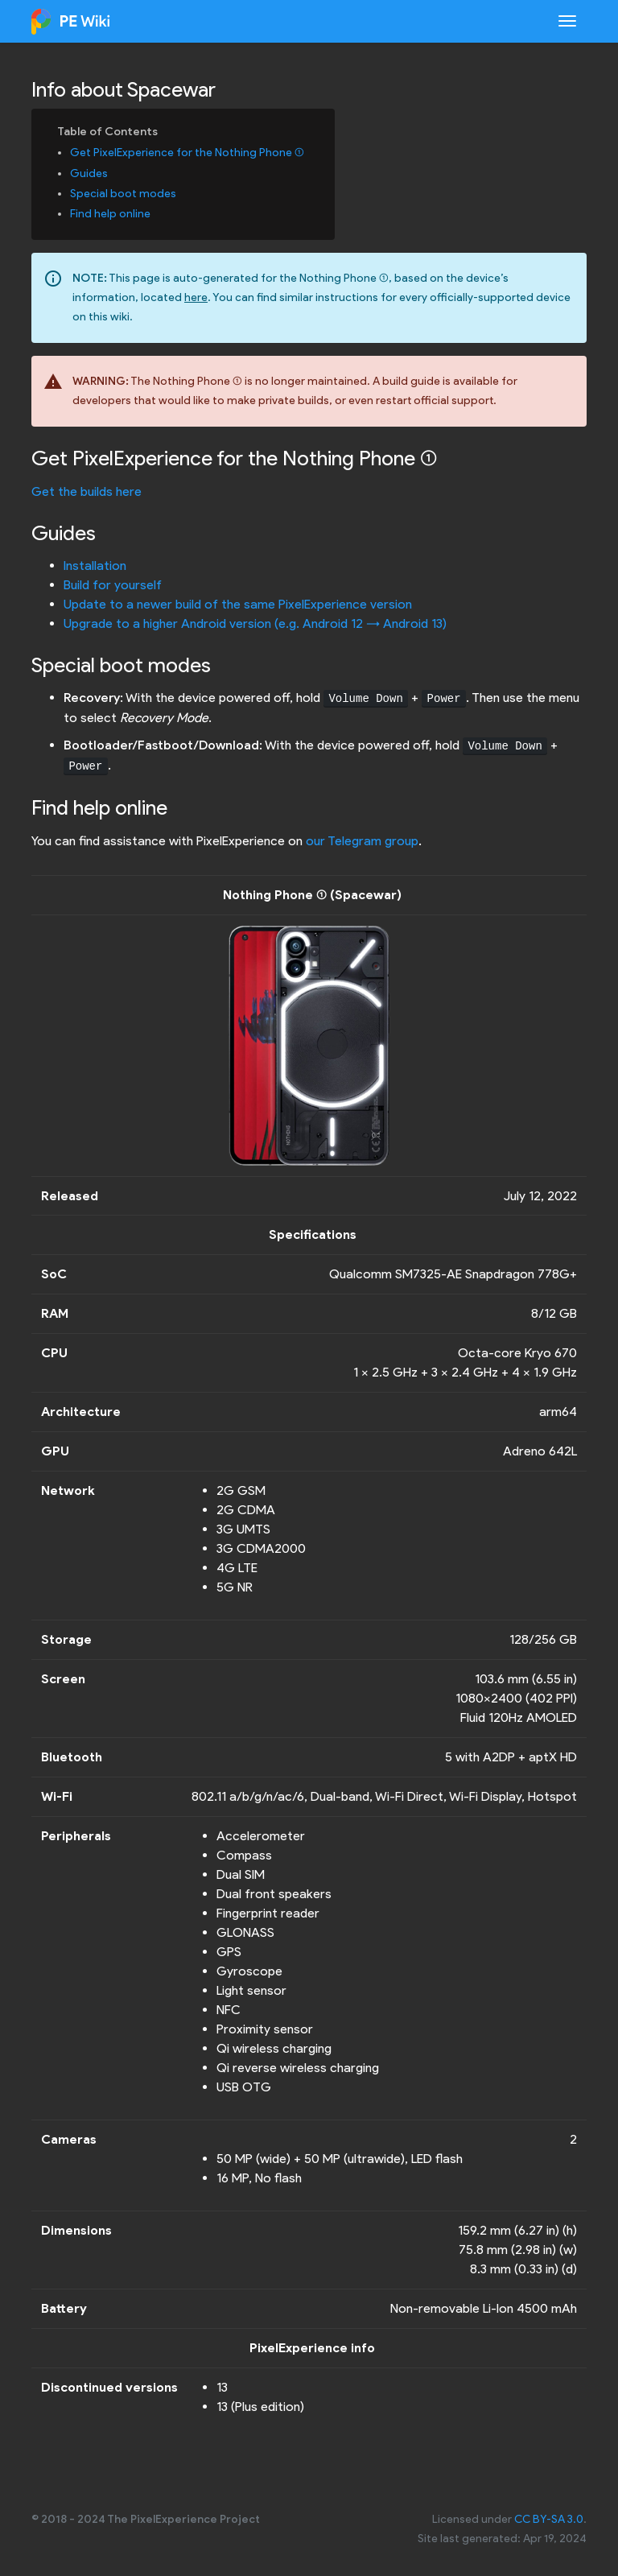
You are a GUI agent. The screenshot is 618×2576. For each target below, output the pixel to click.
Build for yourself (113, 584)
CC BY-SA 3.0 (548, 2519)
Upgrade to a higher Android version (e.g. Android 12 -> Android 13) (255, 623)
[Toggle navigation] (567, 21)
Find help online (110, 214)
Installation (95, 565)
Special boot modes (123, 193)
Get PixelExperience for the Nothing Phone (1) (187, 152)
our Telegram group (362, 840)
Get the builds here (86, 491)
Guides (89, 173)
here (196, 297)
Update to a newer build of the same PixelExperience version (238, 604)
